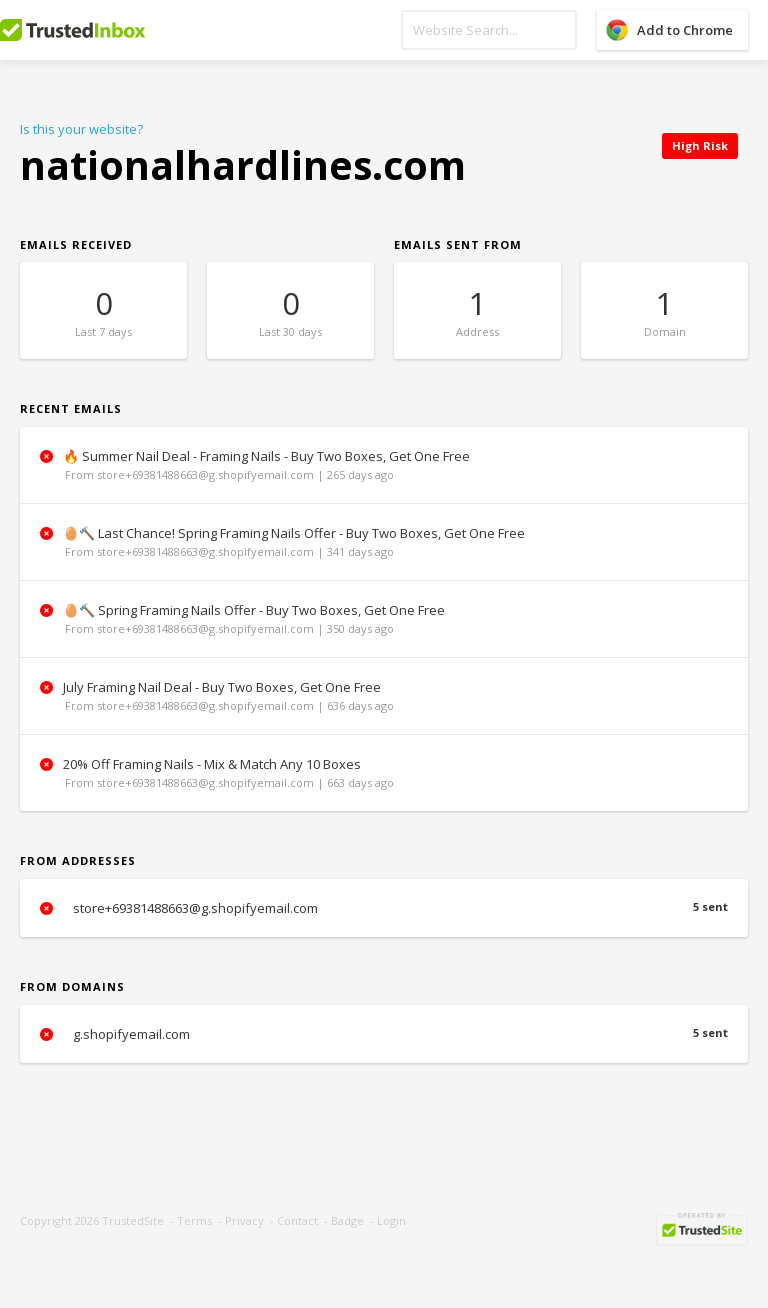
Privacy (244, 1220)
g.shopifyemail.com (384, 1034)
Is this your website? (81, 129)
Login (391, 1220)
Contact (297, 1220)
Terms (194, 1220)
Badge (347, 1220)
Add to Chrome (685, 30)
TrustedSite (133, 1220)
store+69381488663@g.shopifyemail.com (384, 908)
